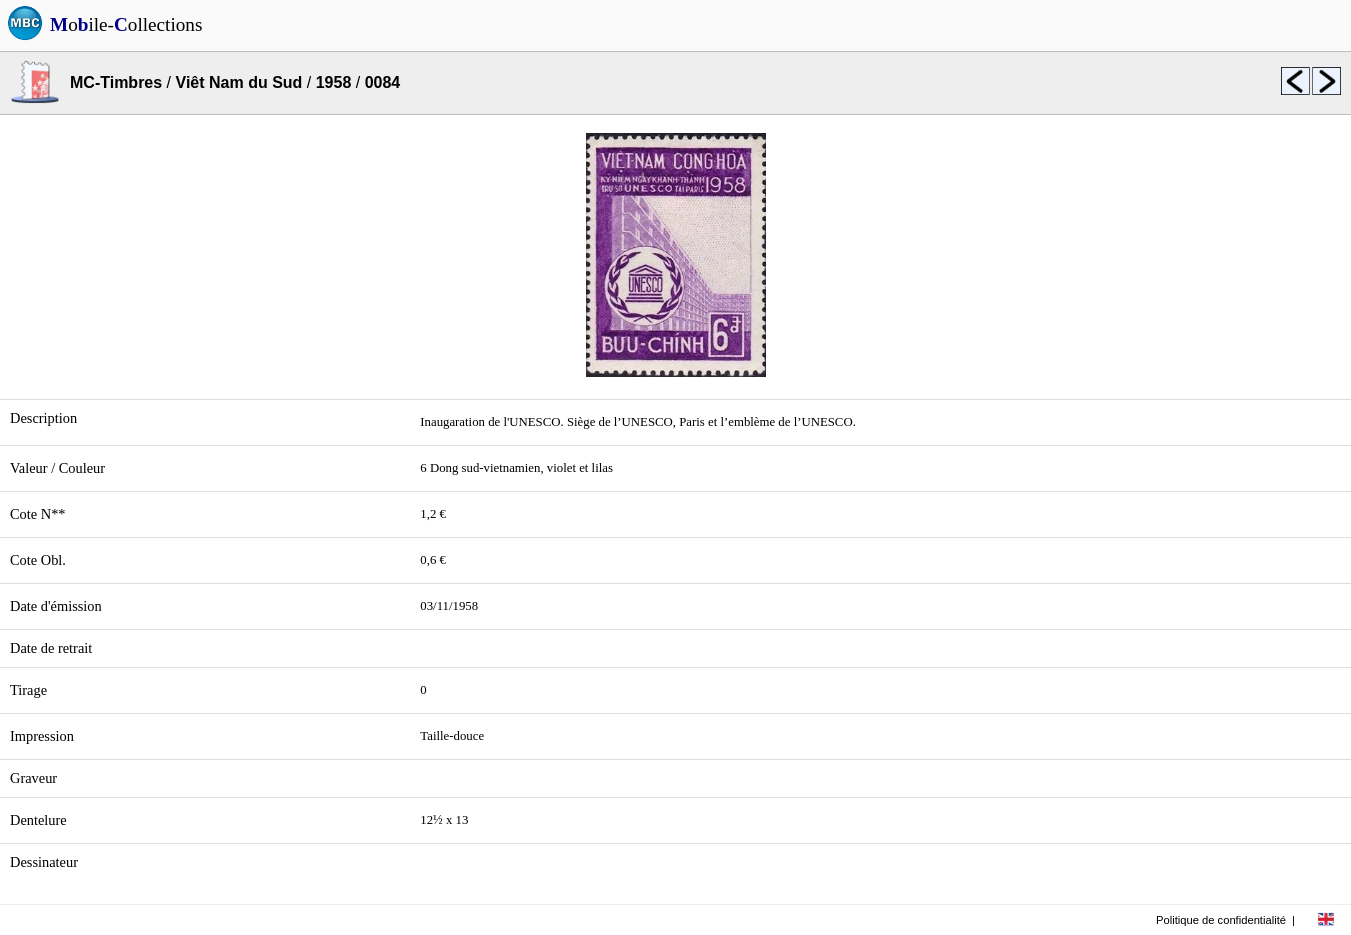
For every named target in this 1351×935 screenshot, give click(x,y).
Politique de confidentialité (1221, 920)
